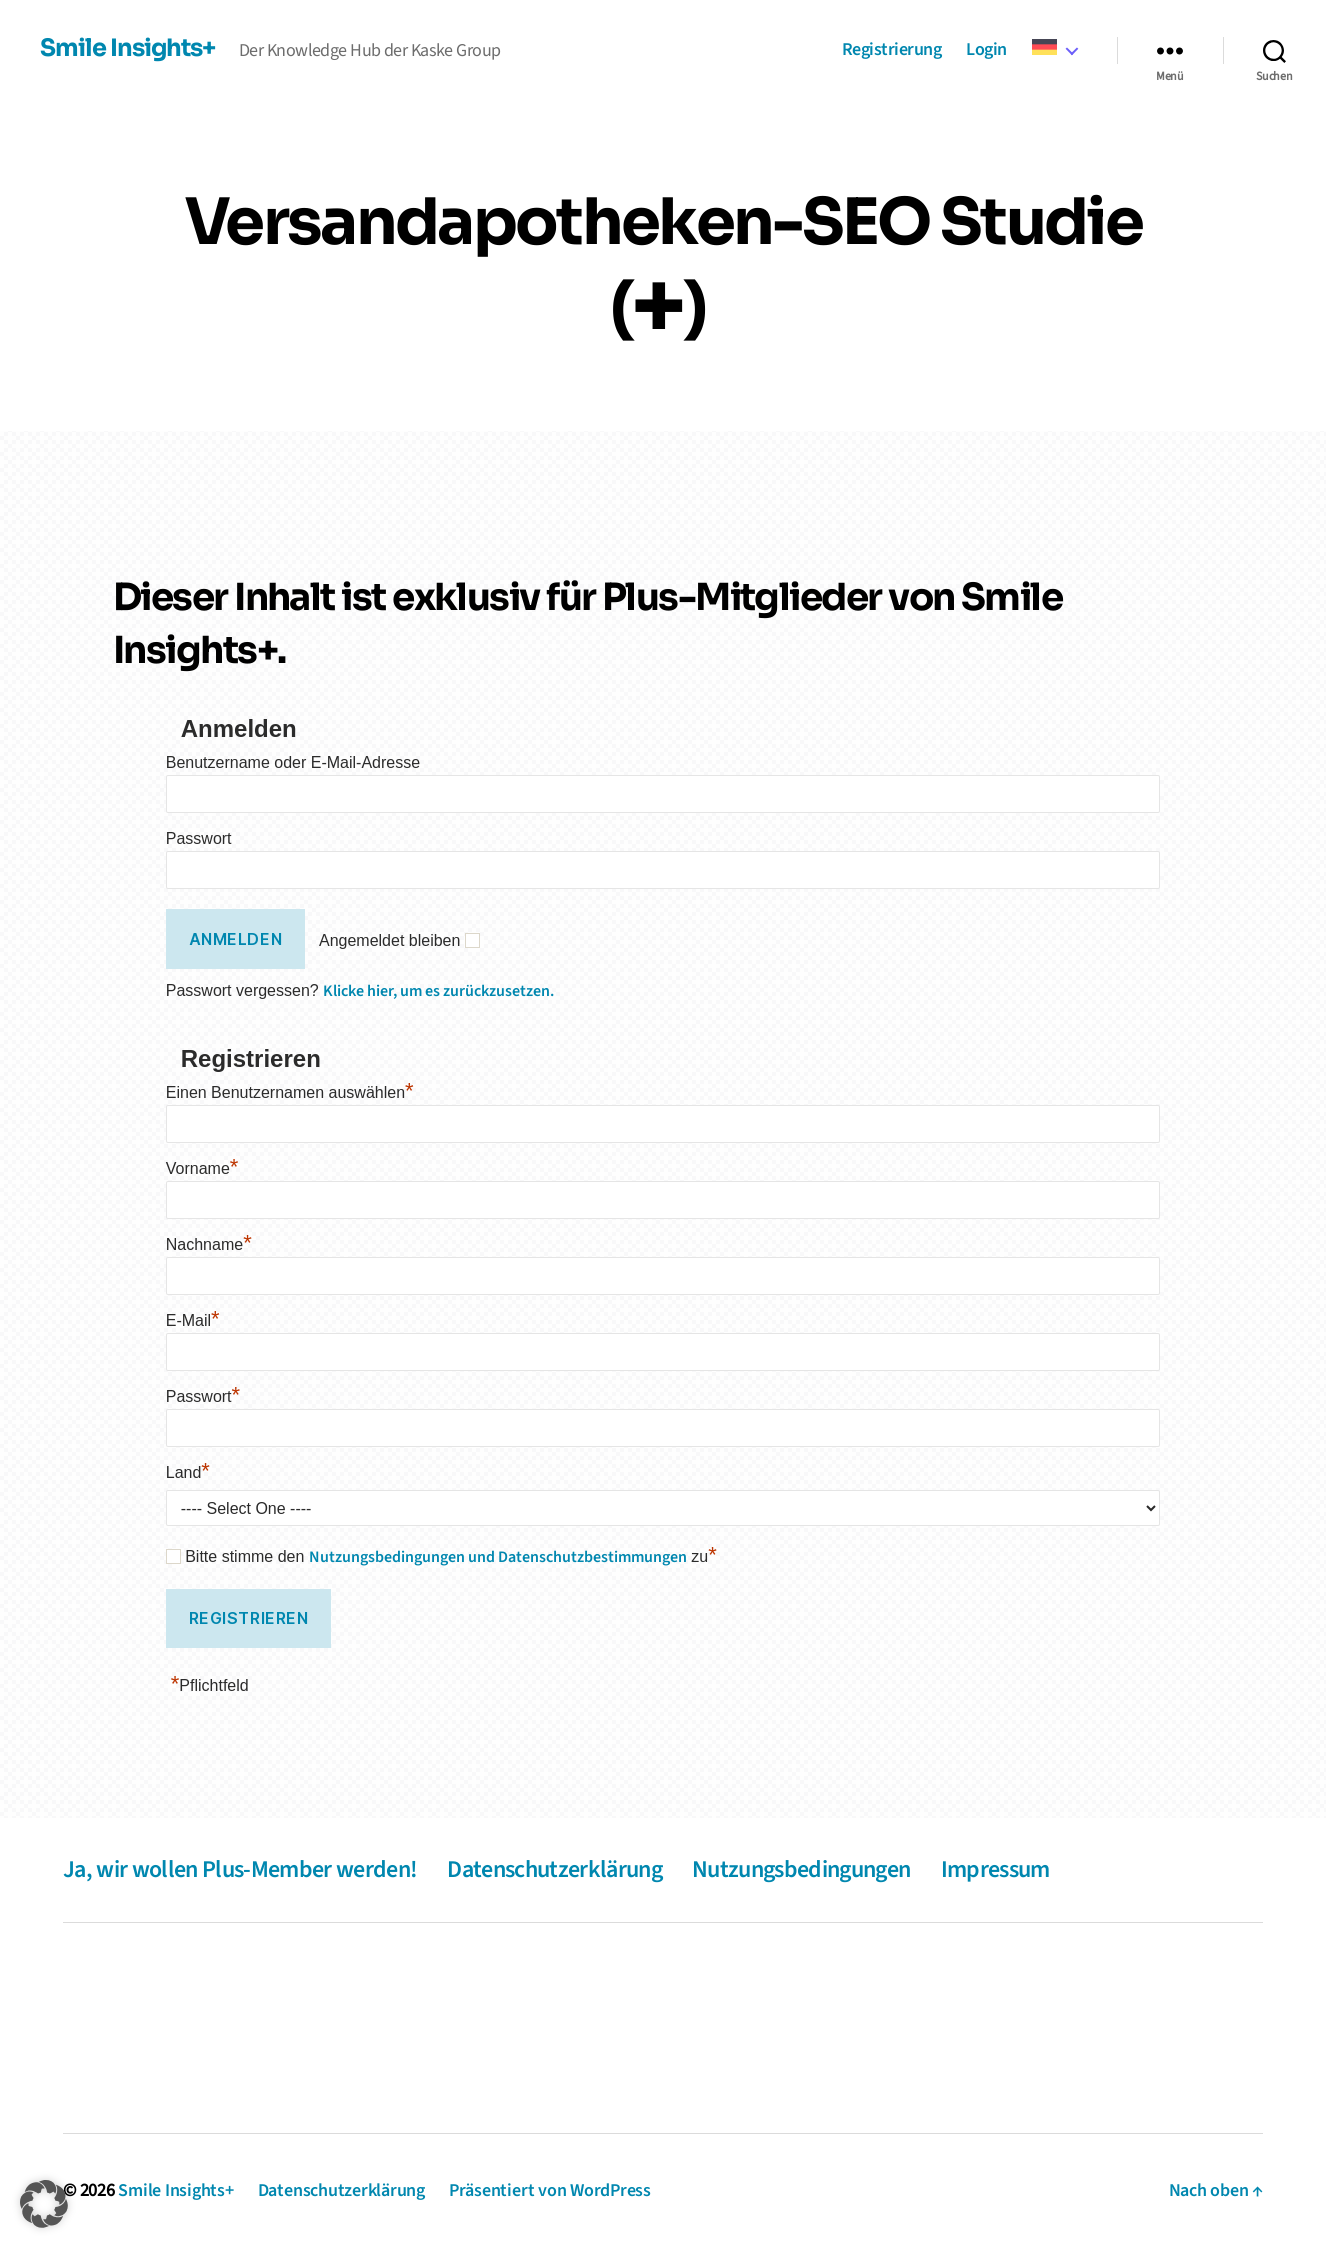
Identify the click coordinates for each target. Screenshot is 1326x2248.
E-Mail (193, 1320)
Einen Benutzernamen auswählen (290, 1092)
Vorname (202, 1168)
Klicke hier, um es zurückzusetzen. (438, 991)
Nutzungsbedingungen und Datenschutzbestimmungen (498, 1557)
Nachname (209, 1244)
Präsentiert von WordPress (550, 2190)
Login (986, 50)
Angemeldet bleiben (389, 940)
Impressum (995, 1869)
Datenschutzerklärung (554, 1869)
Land (188, 1472)
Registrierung (892, 50)
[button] (44, 2204)
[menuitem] (1054, 48)
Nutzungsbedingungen (801, 1869)
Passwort (199, 838)
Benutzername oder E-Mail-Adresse (293, 762)
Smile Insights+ (127, 48)
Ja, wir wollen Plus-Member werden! (240, 1869)
